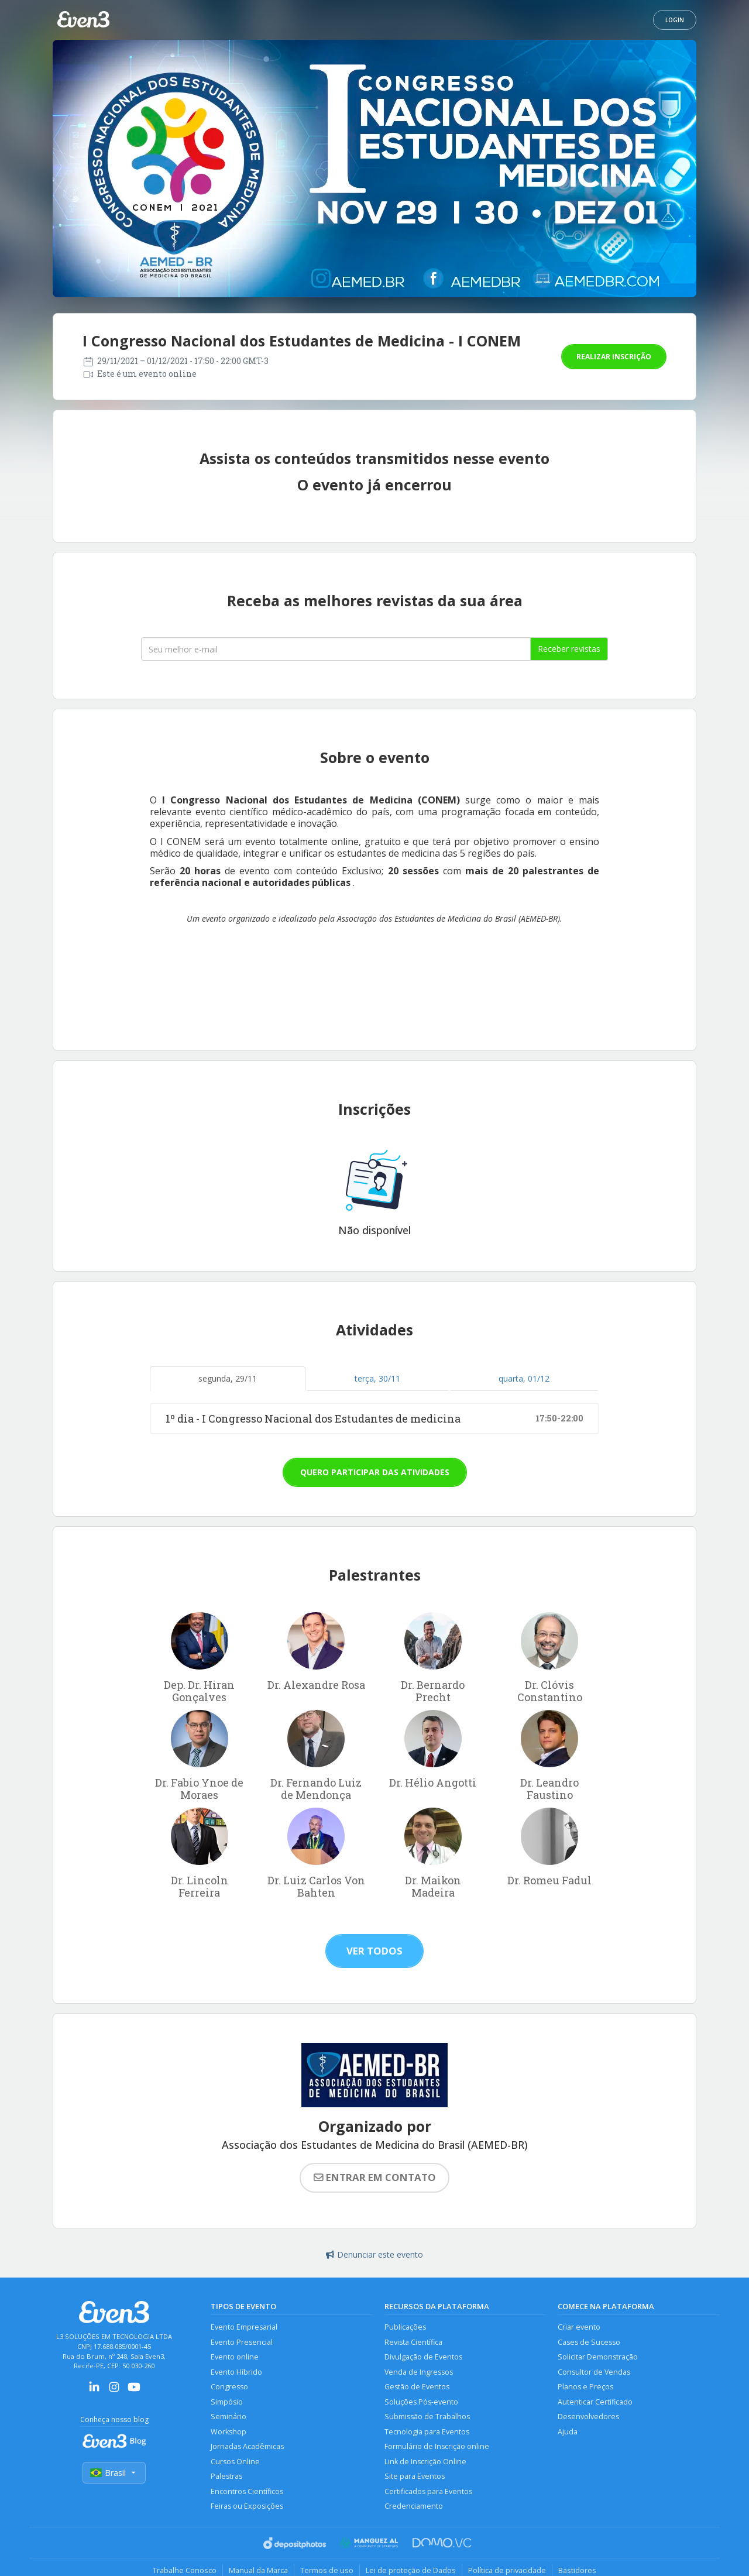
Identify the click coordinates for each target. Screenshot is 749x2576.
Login (674, 20)
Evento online (235, 2357)
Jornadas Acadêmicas (247, 2446)
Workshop (228, 2432)
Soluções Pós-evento (421, 2402)
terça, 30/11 (377, 1378)
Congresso (229, 2387)
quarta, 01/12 (524, 1378)
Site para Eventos (414, 2476)
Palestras (226, 2476)
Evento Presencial (242, 2342)
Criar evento (579, 2327)
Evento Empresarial (244, 2327)
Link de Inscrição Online (425, 2462)
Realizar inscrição (613, 357)
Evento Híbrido (236, 2372)
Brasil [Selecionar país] (114, 2472)
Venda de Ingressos (418, 2372)
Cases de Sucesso (589, 2342)
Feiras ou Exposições (247, 2506)
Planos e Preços (585, 2387)
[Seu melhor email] (336, 649)
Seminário (228, 2417)
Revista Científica (413, 2342)
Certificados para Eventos (428, 2491)
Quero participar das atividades (374, 1472)
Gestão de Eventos (416, 2387)
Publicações (405, 2327)
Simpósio (227, 2402)
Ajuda (568, 2432)
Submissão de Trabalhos (427, 2417)
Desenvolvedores (588, 2417)
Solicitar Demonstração (598, 2357)
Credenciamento (413, 2506)
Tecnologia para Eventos (426, 2432)
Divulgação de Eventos (423, 2357)
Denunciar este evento (374, 2254)
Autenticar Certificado (595, 2402)
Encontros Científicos (247, 2491)
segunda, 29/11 (227, 1378)
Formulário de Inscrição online (436, 2446)
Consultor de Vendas (594, 2372)
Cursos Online (235, 2462)
